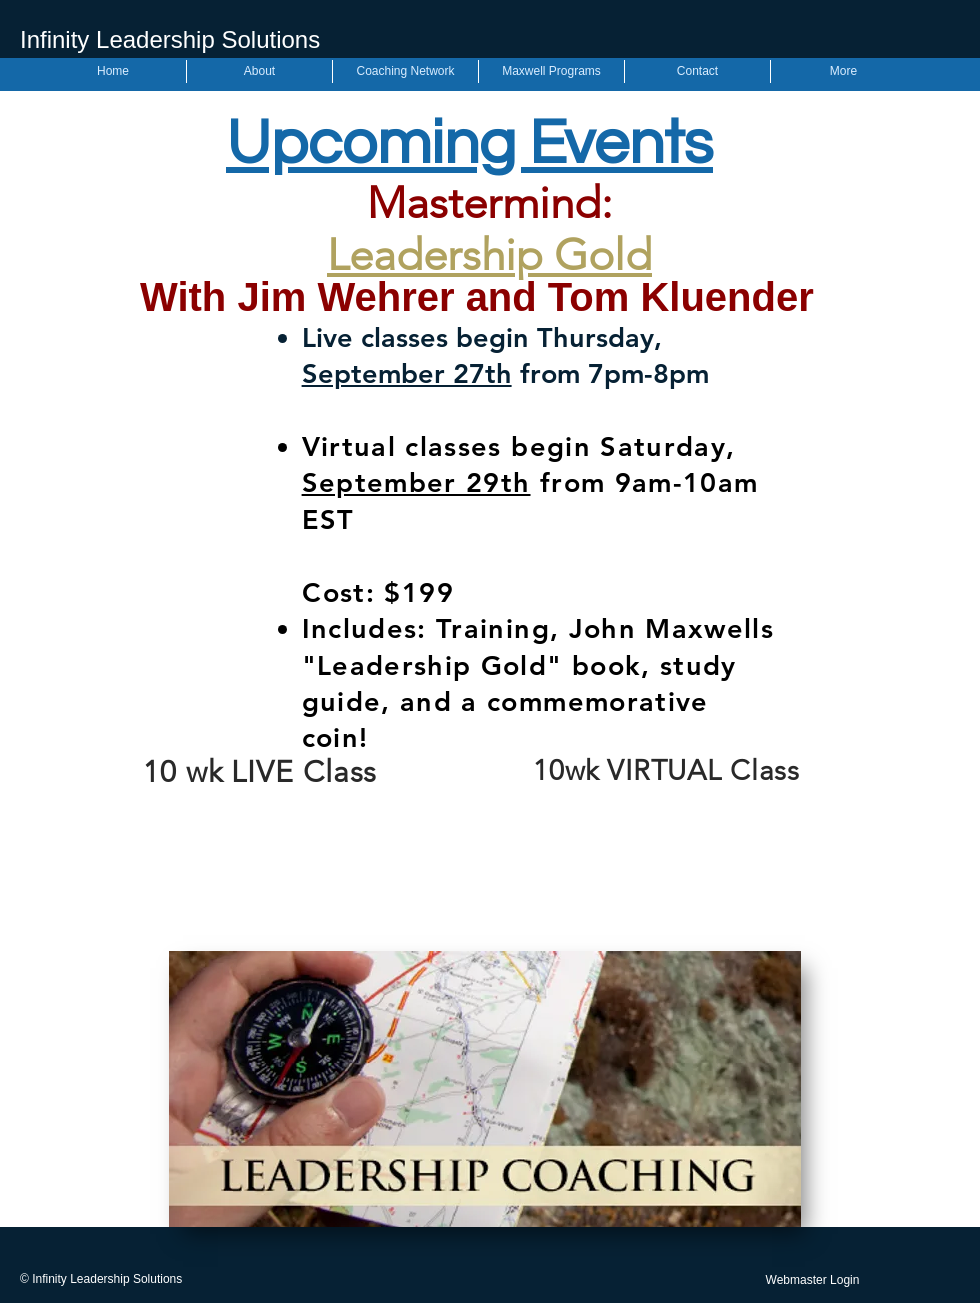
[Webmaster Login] (812, 1281)
